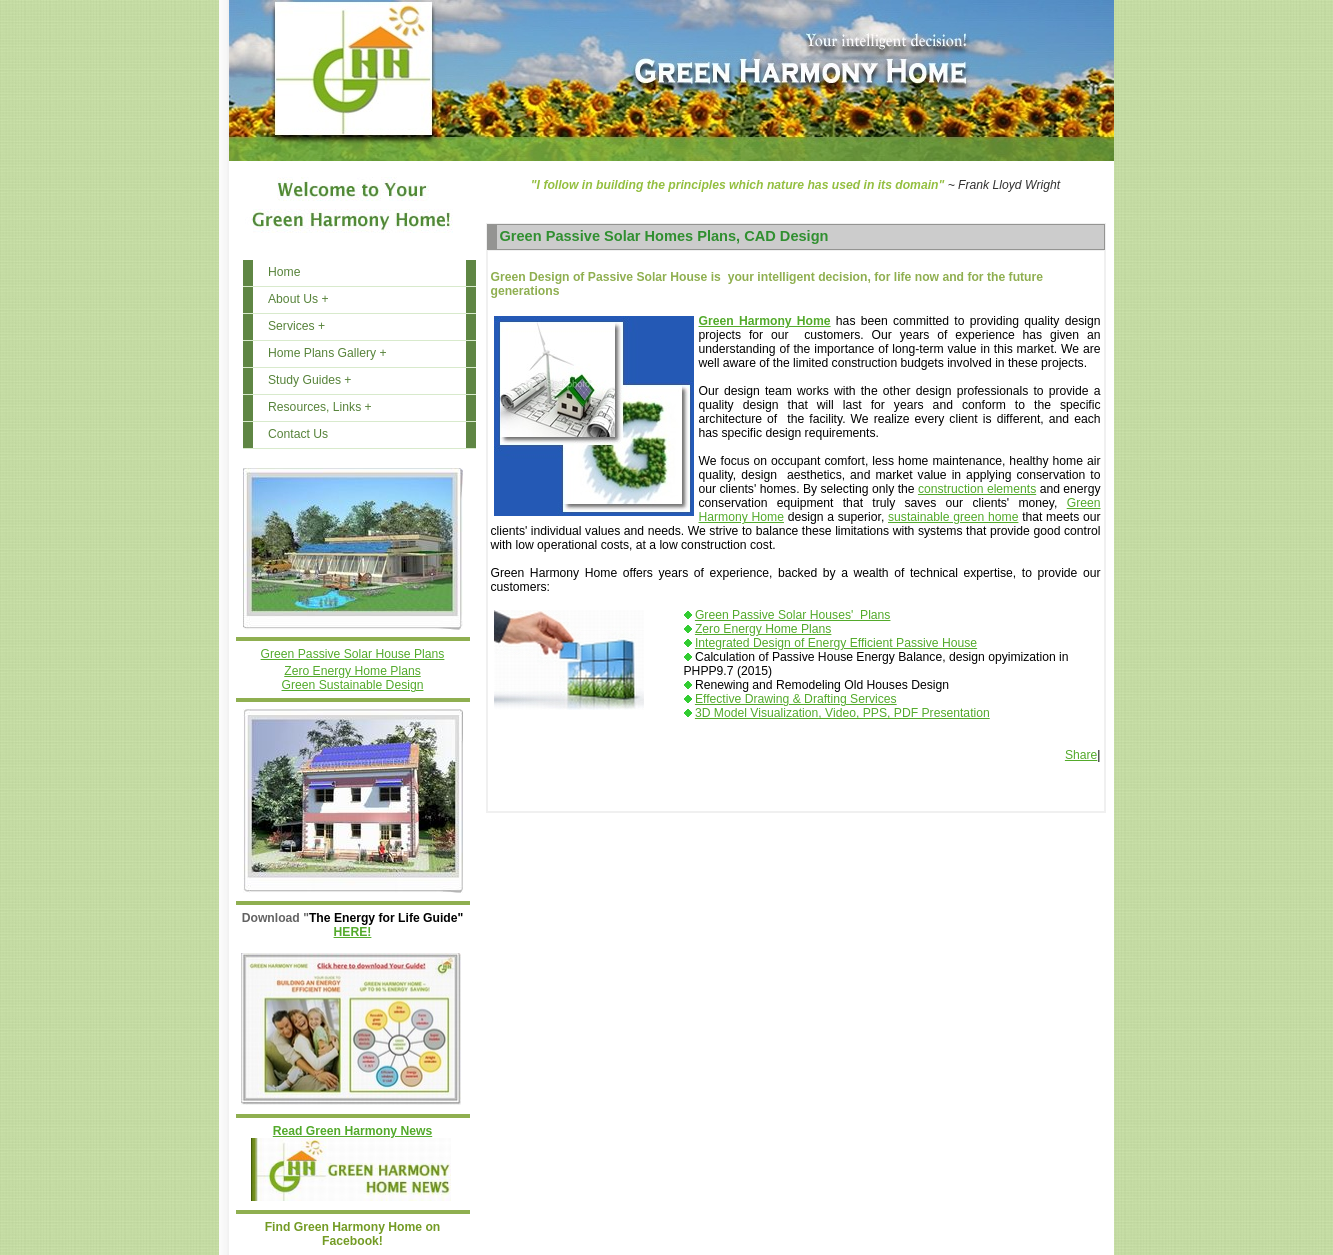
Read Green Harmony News (352, 1131)
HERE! (353, 932)
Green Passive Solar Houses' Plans (793, 615)
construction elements (977, 489)
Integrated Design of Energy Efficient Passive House (836, 643)
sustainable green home (953, 517)
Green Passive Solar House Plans (353, 654)
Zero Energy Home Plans (352, 671)
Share (1081, 755)
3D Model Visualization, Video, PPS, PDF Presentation (842, 713)
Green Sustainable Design (353, 685)
